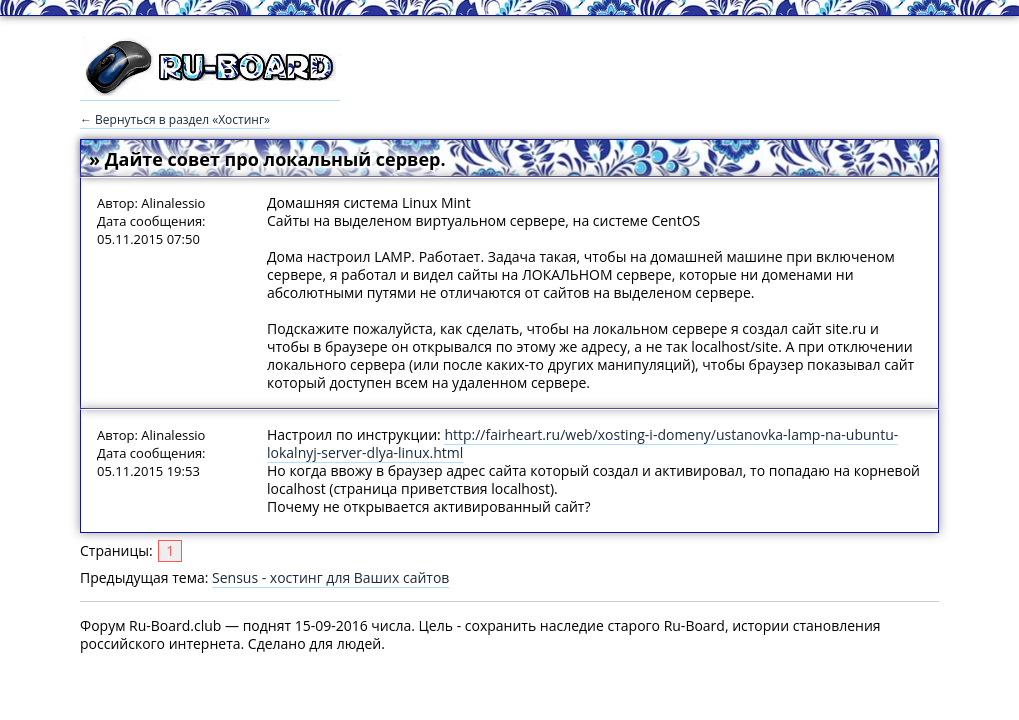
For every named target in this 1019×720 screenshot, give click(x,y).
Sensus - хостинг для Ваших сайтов (330, 577)
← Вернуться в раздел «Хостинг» (175, 119)
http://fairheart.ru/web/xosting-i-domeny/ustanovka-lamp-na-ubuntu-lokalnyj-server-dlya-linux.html (582, 443)
